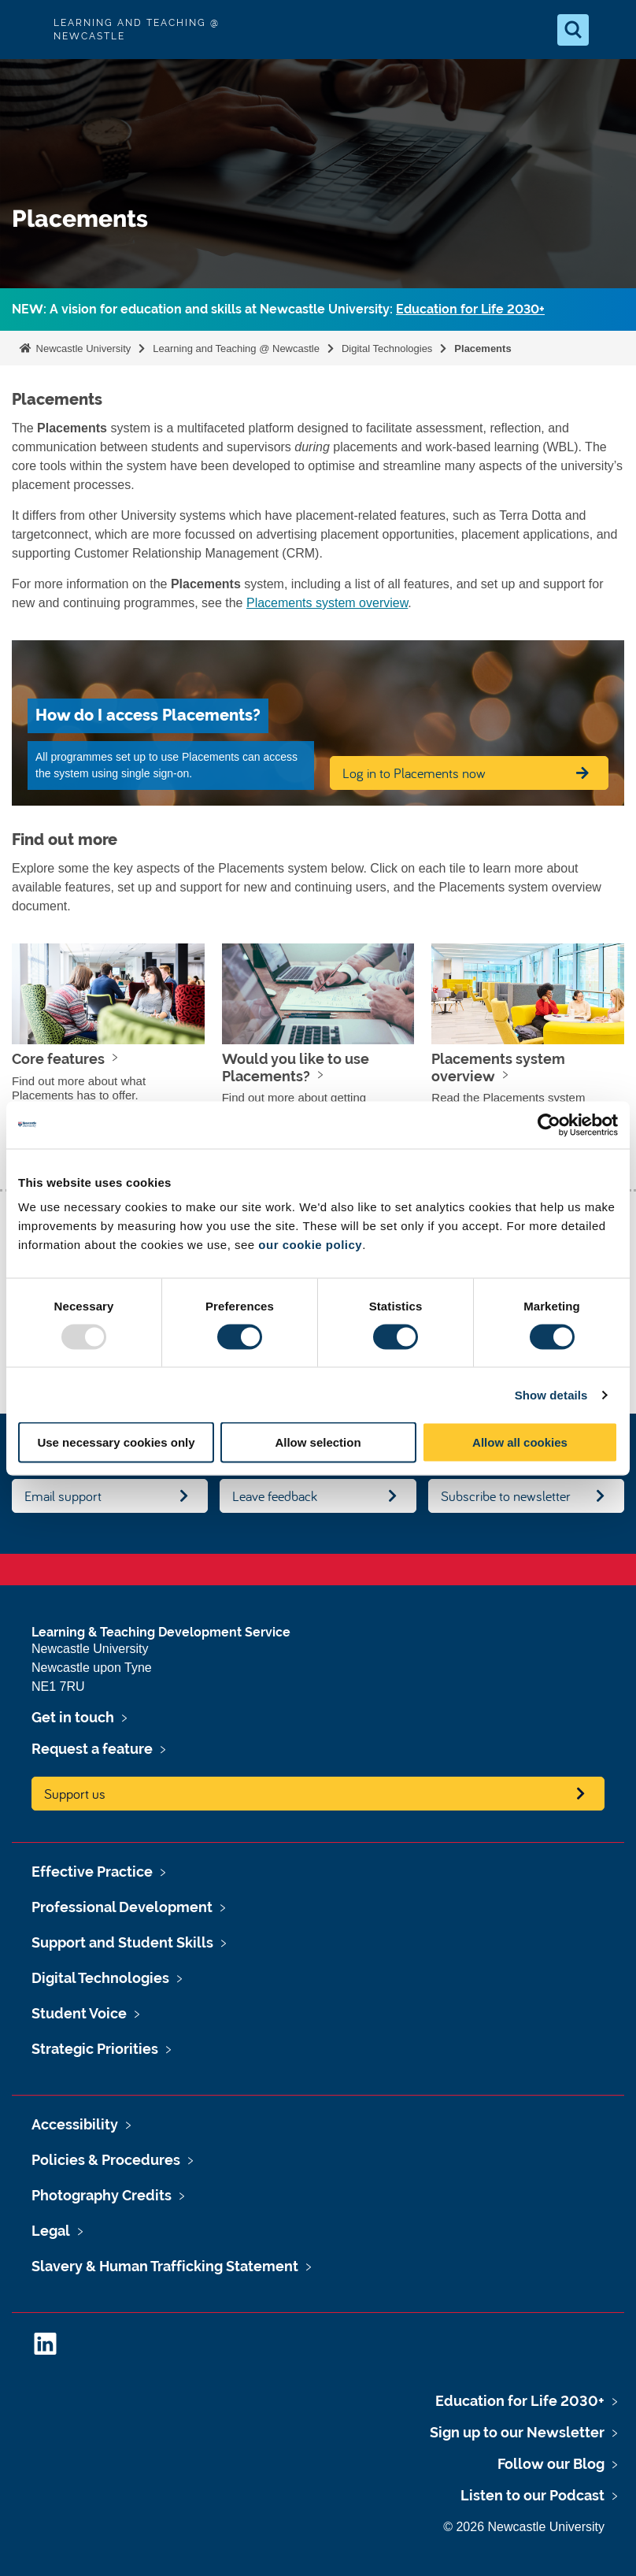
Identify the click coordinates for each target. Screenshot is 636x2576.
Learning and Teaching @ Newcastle (236, 348)
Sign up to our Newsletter (517, 2432)
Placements (482, 348)
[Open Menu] (611, 30)
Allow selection (318, 1442)
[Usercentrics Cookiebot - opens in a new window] (549, 1124)
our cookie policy (310, 1244)
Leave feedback (274, 1496)
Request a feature (92, 1748)
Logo (25, 29)
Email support (63, 1496)
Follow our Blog (551, 2464)
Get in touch (72, 1717)
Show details (551, 1394)
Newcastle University (82, 348)
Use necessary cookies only (115, 1442)
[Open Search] (573, 30)
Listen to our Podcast (532, 2495)
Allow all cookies (520, 1442)
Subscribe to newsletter (506, 1496)
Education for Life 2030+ (470, 309)
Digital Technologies (387, 348)
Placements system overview (327, 603)
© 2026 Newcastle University (524, 2526)
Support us (74, 1794)
